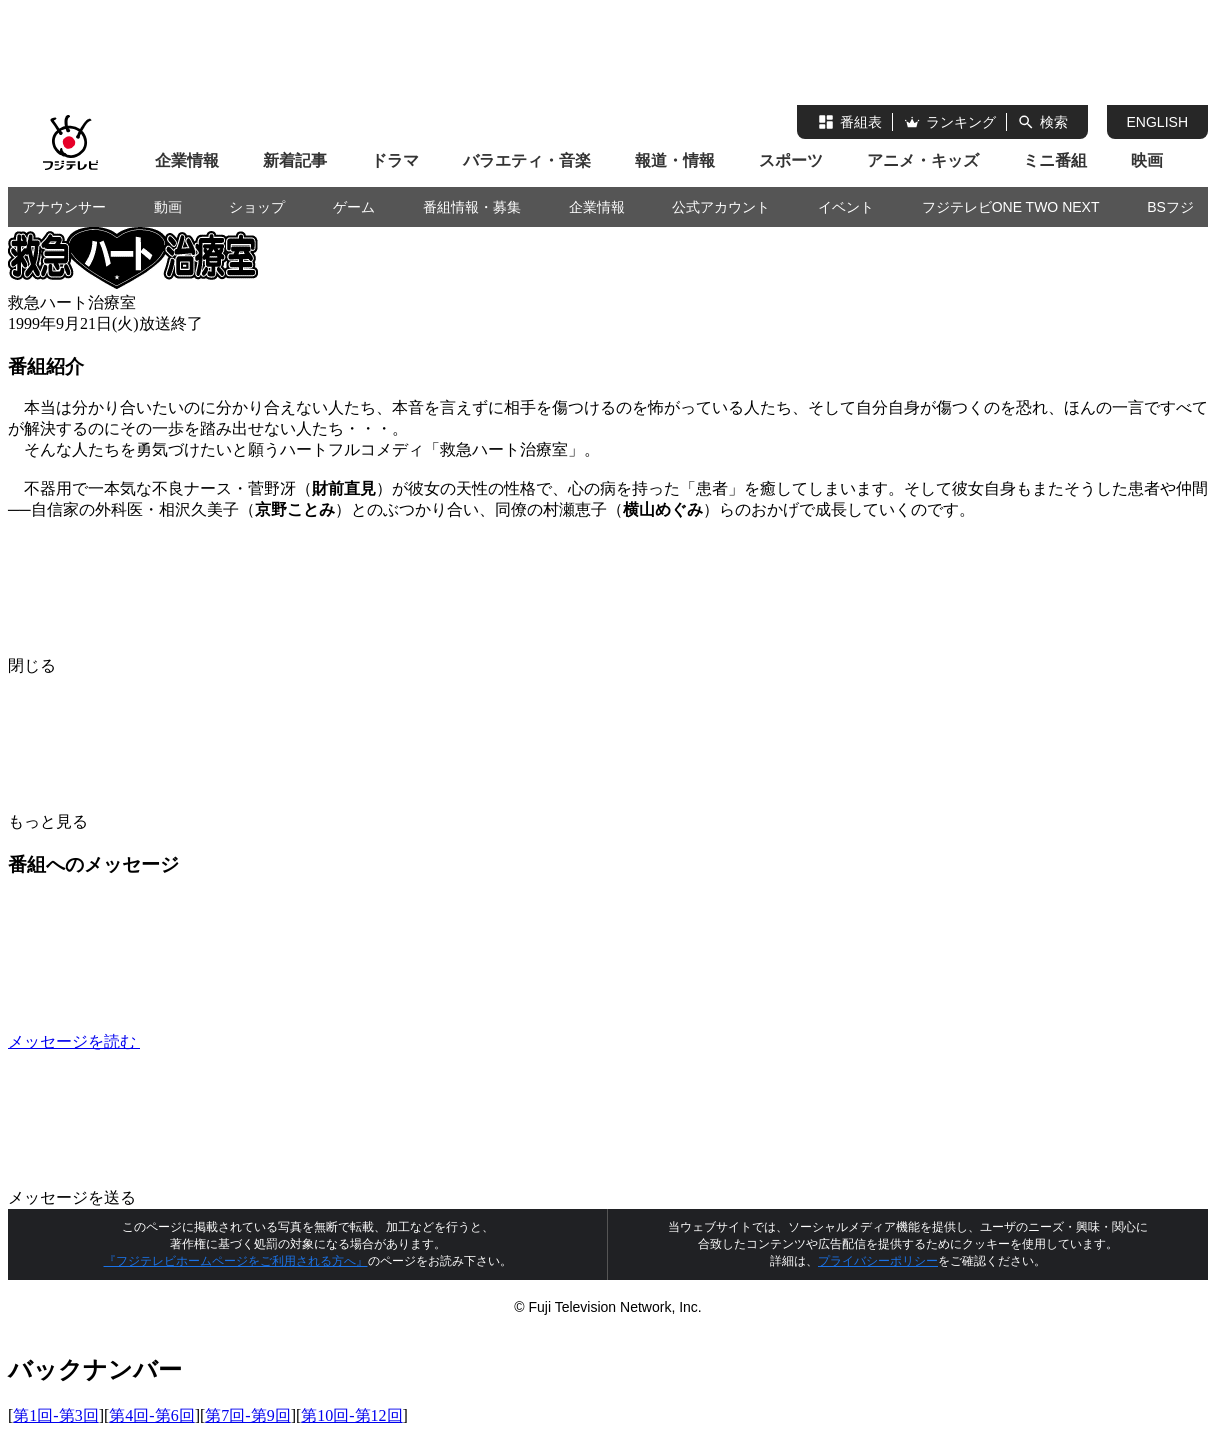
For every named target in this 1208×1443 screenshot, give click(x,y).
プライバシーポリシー (878, 1261)
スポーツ (791, 160)
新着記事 (295, 160)
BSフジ (1170, 207)
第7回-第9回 (247, 1415)
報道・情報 (675, 160)
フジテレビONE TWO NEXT (1011, 207)
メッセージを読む (224, 1041)
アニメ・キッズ (923, 160)
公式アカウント (721, 207)
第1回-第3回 (55, 1415)
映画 (1147, 160)
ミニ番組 (1055, 160)
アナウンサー (64, 207)
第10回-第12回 (351, 1415)
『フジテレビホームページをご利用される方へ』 (236, 1261)
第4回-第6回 (151, 1415)
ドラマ (395, 160)
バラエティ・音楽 (527, 160)
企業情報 (187, 160)
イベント (846, 207)
